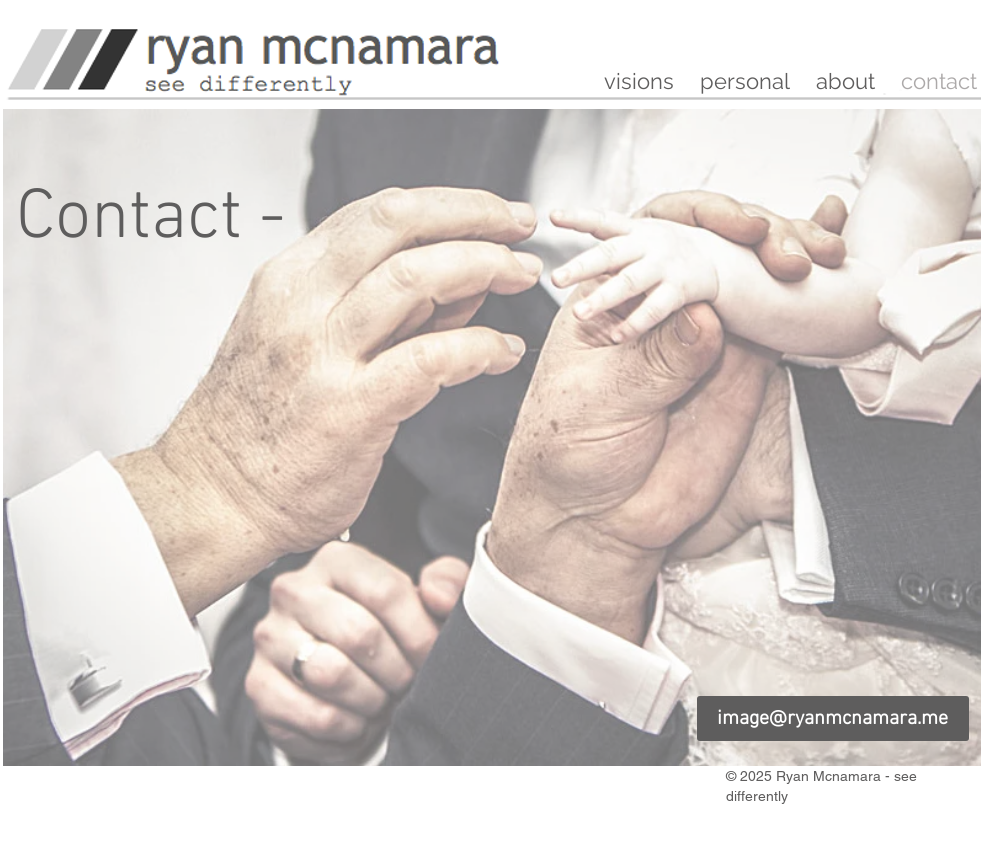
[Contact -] (151, 219)
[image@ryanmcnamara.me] (833, 718)
